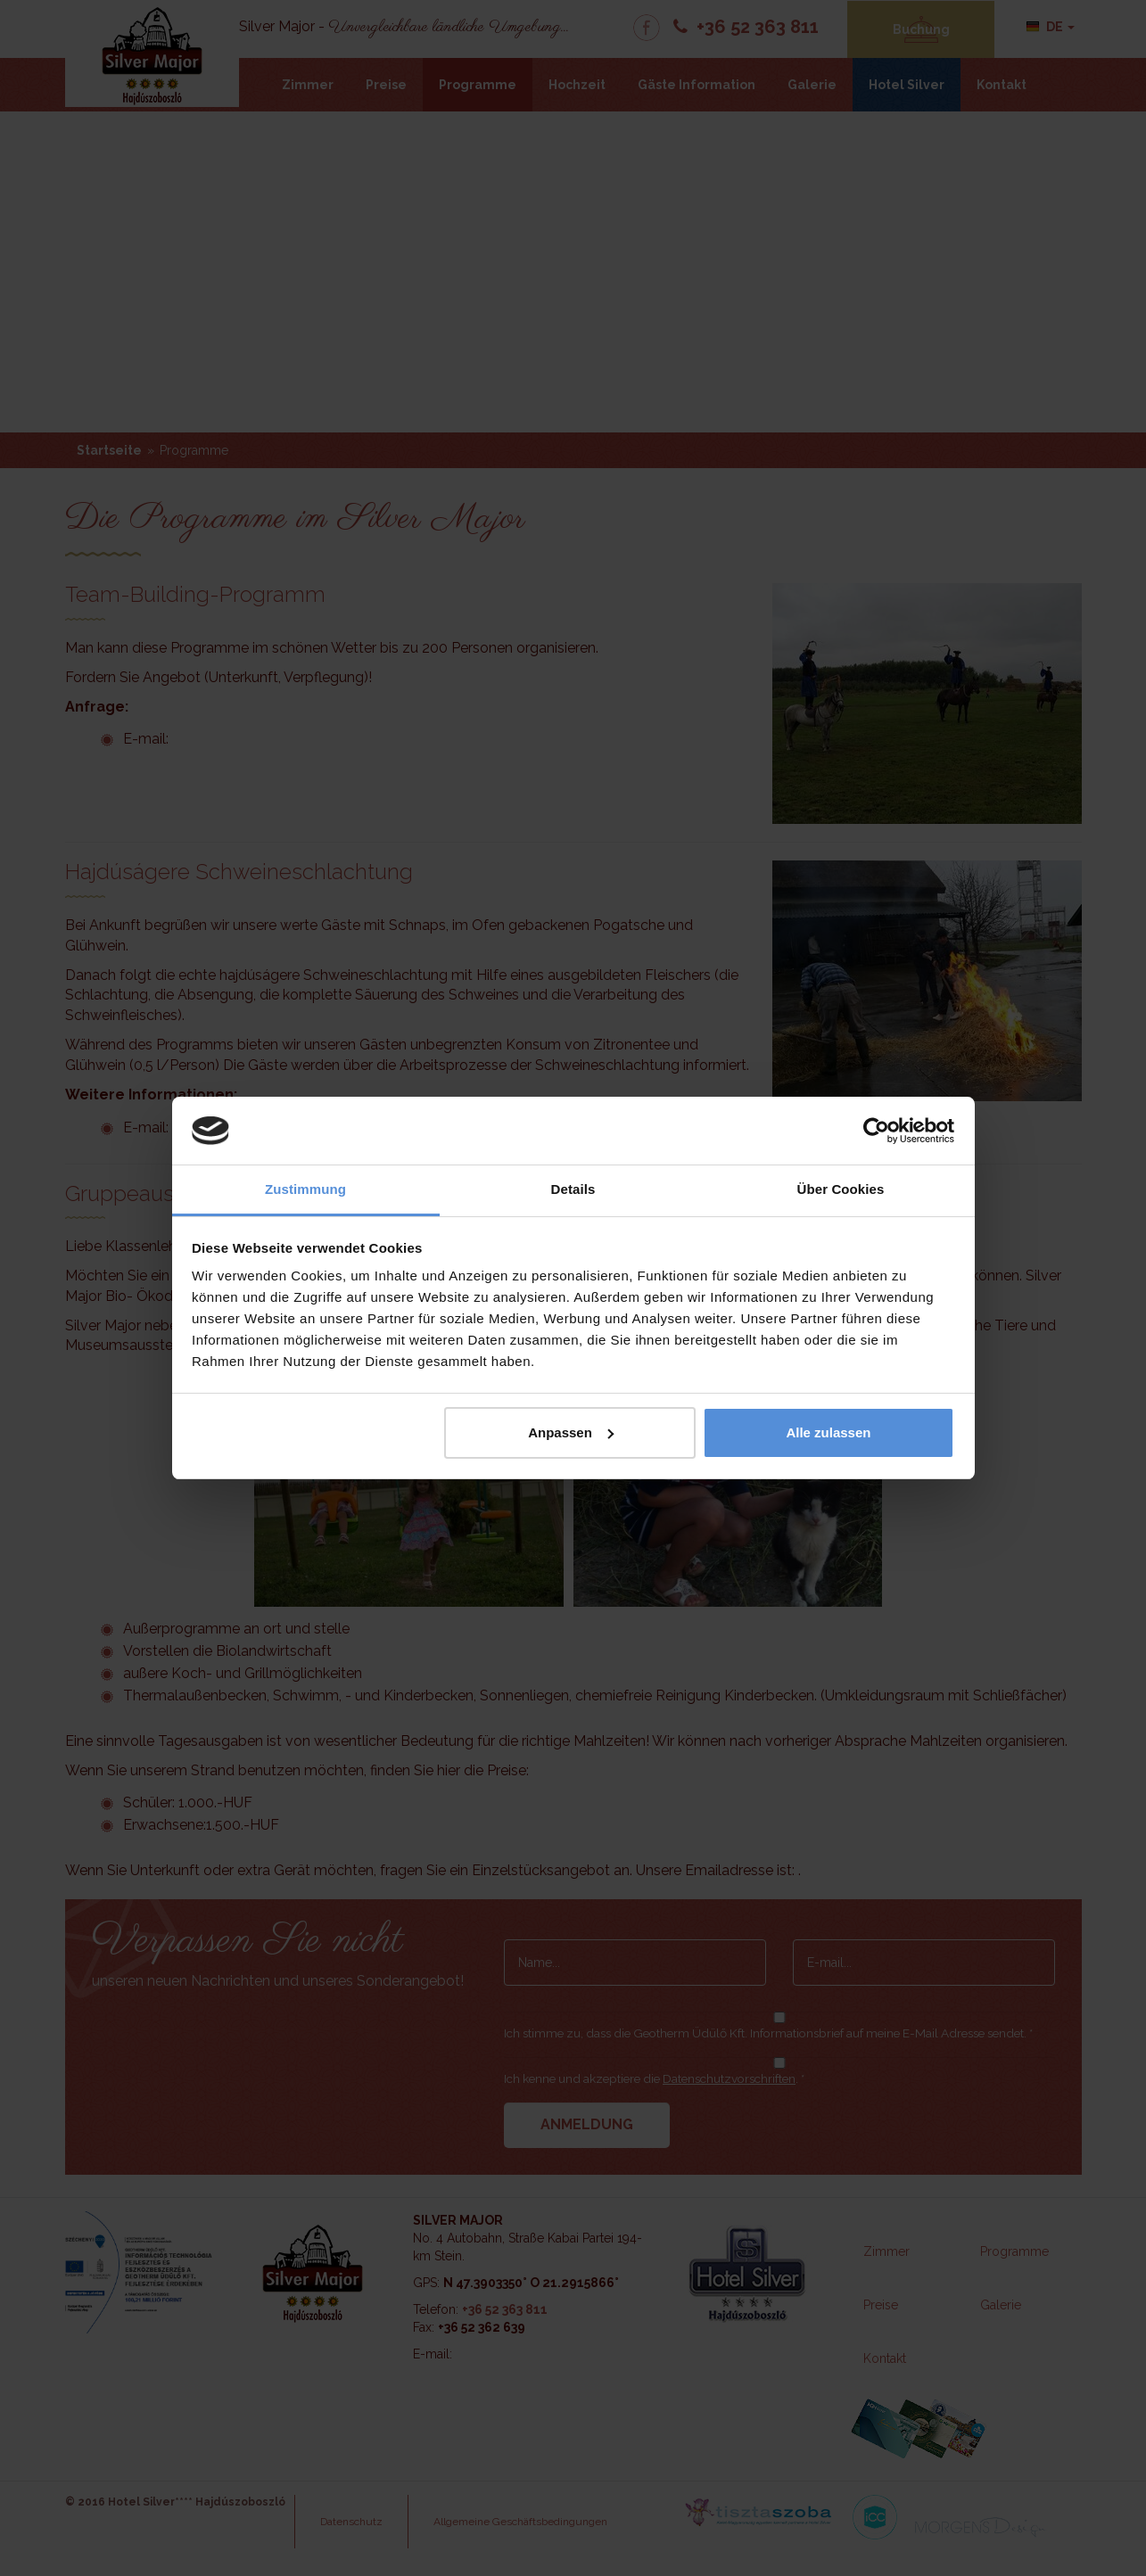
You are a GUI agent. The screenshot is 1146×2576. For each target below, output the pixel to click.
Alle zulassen (828, 1432)
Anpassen (571, 1432)
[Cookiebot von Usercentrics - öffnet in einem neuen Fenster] (876, 1130)
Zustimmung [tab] (305, 1189)
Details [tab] (573, 1189)
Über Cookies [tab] (841, 1189)
